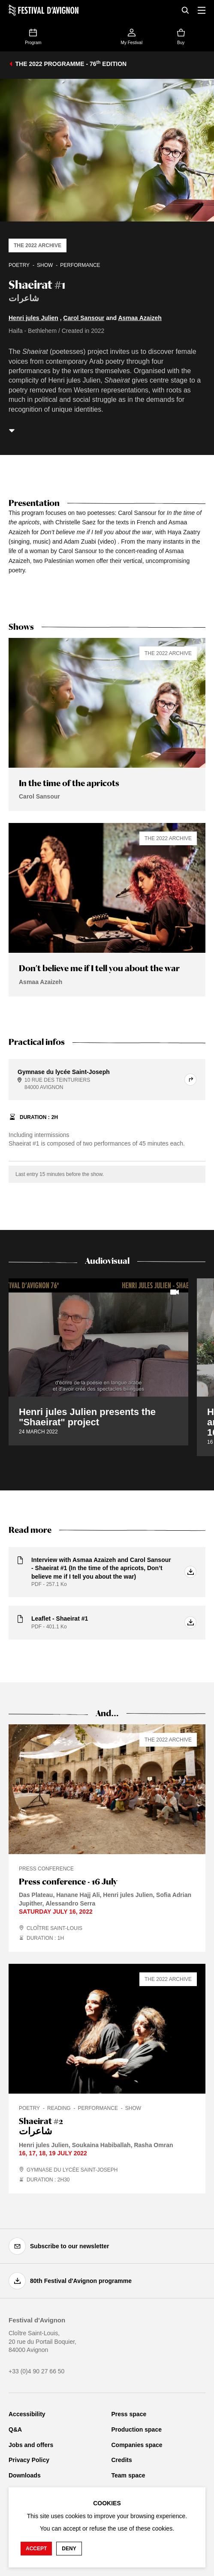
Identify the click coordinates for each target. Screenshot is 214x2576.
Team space (128, 2475)
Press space (129, 2414)
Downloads (25, 2475)
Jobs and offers (31, 2444)
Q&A (15, 2429)
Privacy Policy (29, 2459)
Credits (122, 2459)
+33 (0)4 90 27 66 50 (36, 2371)
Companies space (137, 2444)
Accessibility (27, 2414)
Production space (137, 2429)
